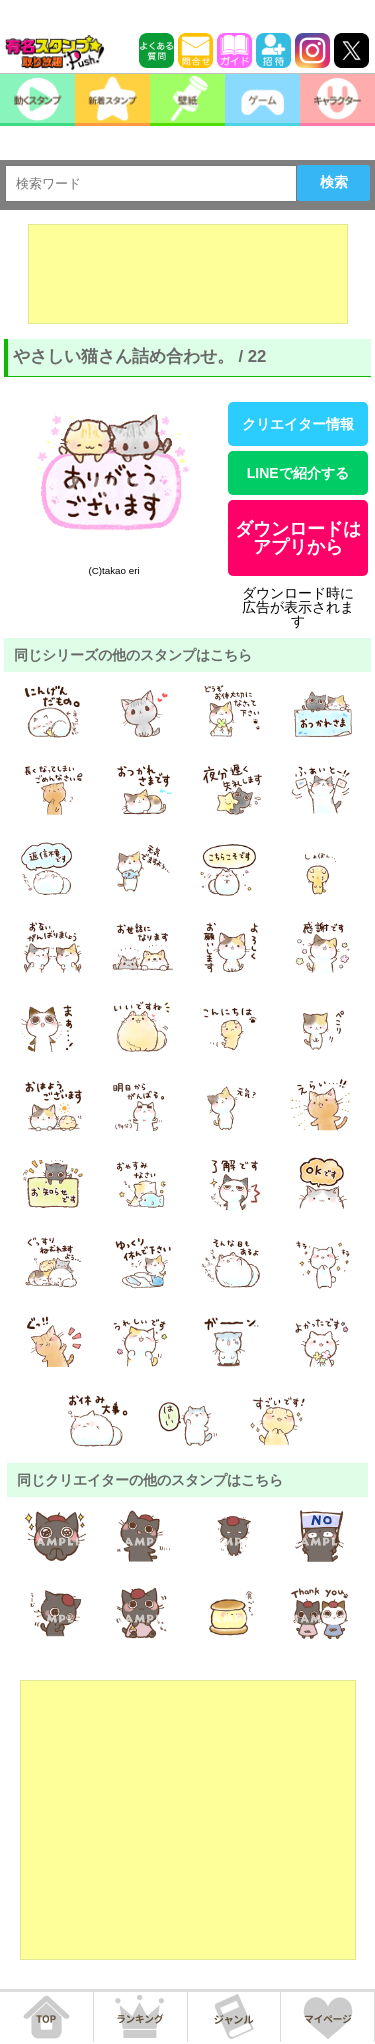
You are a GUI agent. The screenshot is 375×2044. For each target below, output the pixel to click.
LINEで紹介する (298, 473)
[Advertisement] (188, 274)
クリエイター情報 (298, 424)
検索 (334, 182)
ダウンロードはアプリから (298, 538)
